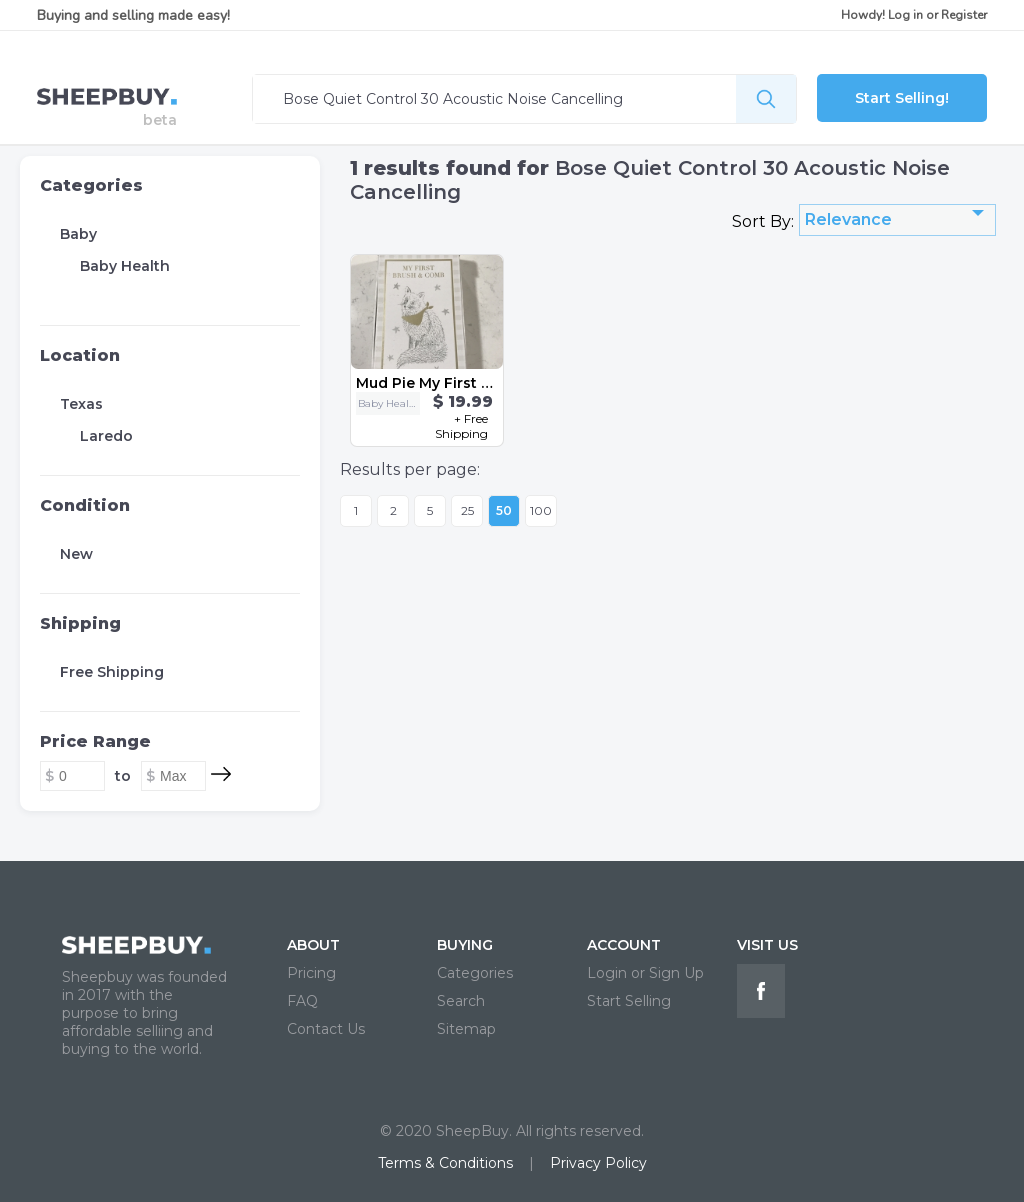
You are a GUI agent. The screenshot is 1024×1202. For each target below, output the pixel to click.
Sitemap (466, 1029)
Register (964, 15)
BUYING (465, 945)
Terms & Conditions (445, 1163)
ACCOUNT (624, 945)
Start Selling (629, 1001)
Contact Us (326, 1029)
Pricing (311, 973)
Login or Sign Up (645, 973)
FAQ (302, 1001)
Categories (91, 185)
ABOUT (313, 945)
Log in (905, 15)
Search (461, 1001)
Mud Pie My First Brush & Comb (471, 383)
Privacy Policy (598, 1163)
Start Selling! (902, 98)
